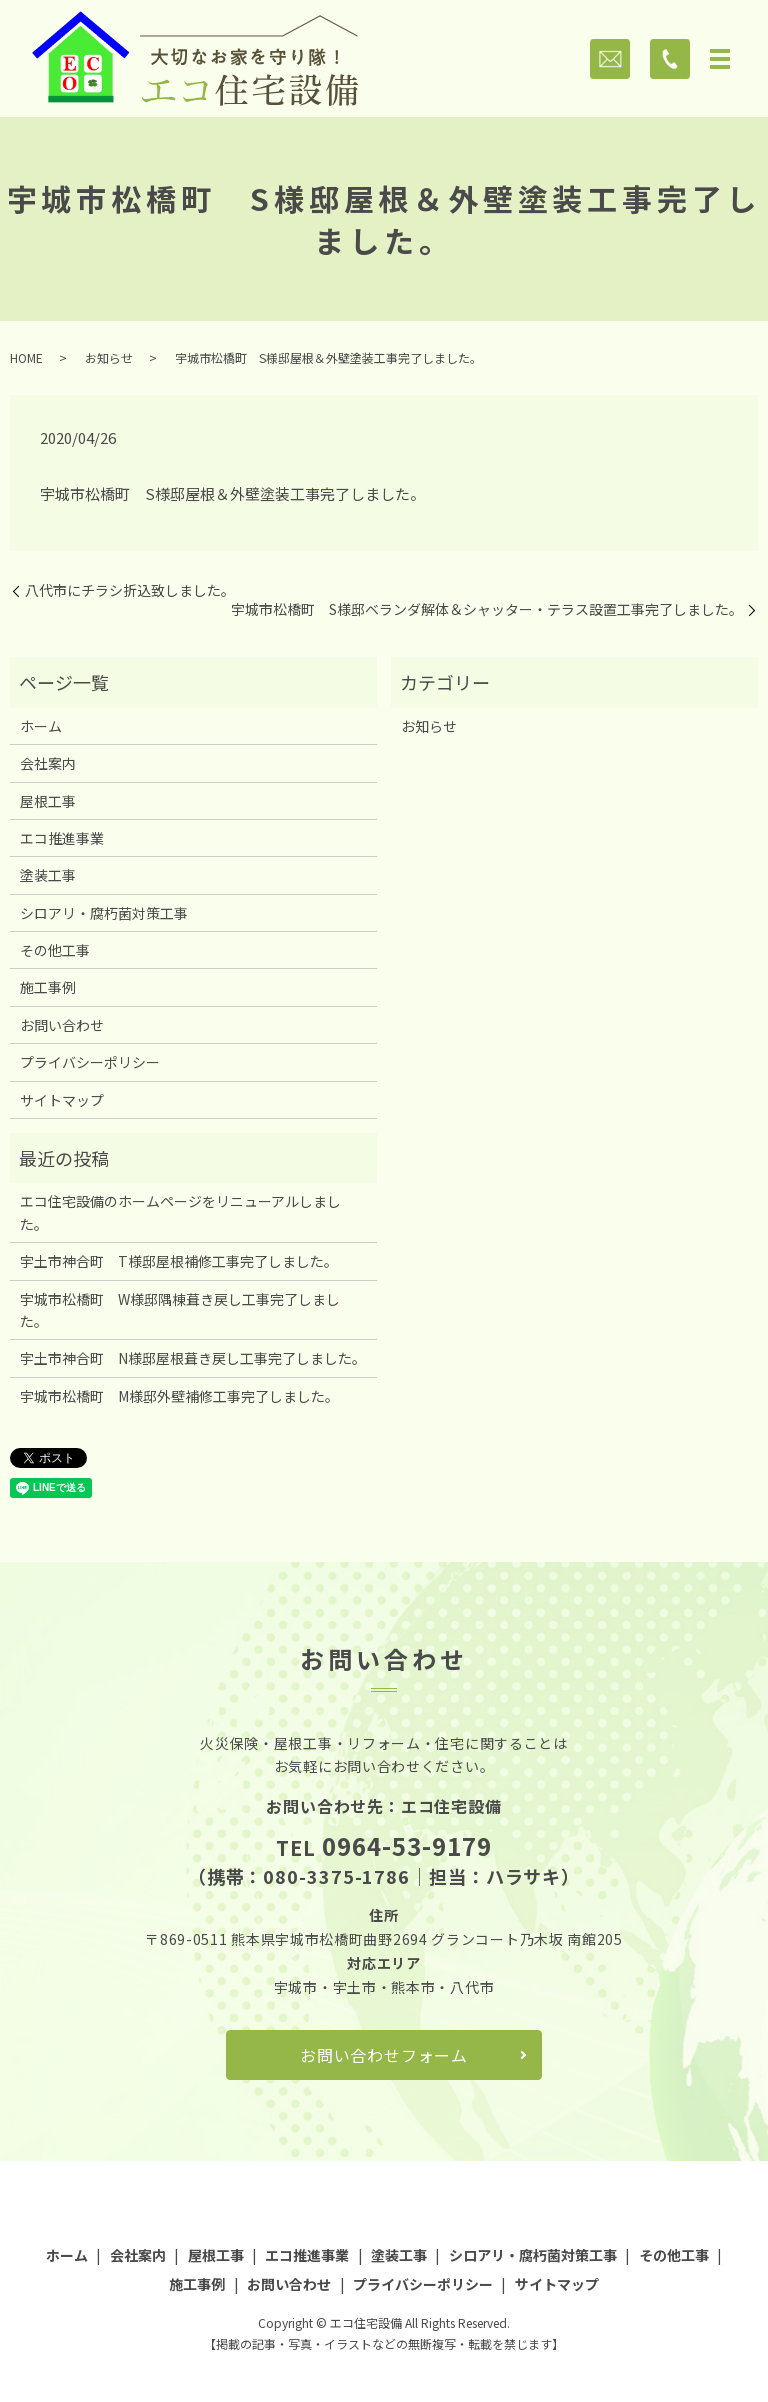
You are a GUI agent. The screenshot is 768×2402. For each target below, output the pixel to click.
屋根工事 (48, 801)
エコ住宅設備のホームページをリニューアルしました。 (180, 1212)
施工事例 (48, 987)
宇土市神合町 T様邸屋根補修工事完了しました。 (179, 1261)
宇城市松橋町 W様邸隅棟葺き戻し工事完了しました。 (180, 1310)
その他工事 (55, 950)
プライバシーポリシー (90, 1062)
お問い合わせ (62, 1025)
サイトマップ (62, 1100)
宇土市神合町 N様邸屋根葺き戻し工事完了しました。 (193, 1358)
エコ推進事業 (62, 838)
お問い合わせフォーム (384, 2055)
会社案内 (48, 763)
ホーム (41, 726)
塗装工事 (48, 875)
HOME (26, 357)
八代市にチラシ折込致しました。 (130, 590)
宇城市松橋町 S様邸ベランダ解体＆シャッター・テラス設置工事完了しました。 (487, 609)
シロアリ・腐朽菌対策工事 (104, 913)
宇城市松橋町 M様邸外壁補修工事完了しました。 (179, 1396)
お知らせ (109, 357)
